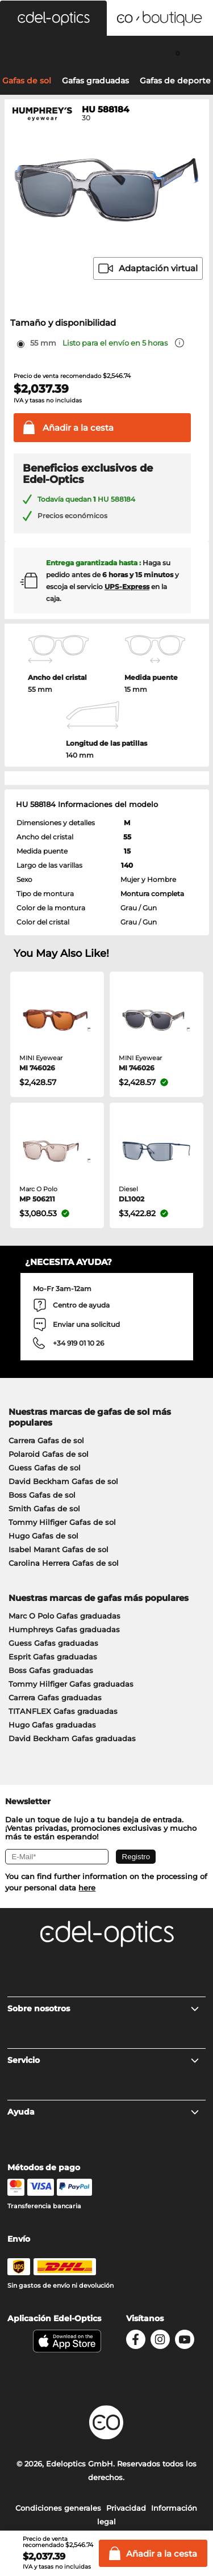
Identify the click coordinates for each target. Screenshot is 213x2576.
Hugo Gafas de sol (43, 1535)
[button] (53, 18)
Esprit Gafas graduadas (53, 1656)
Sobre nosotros (103, 2008)
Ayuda (103, 2112)
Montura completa (152, 893)
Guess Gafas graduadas (53, 1643)
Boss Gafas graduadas (51, 1670)
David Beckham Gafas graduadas (72, 1738)
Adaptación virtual (148, 268)
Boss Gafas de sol (42, 1494)
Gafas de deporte (175, 80)
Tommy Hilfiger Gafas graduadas (71, 1683)
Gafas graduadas (95, 80)
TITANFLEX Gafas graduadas (63, 1711)
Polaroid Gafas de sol (49, 1454)
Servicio (103, 2060)
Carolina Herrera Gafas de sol (64, 1563)
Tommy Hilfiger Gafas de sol (62, 1522)
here (86, 1887)
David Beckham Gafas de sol (63, 1481)
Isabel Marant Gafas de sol (58, 1549)
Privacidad (126, 2507)
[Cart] (177, 52)
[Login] (106, 52)
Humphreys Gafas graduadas (64, 1629)
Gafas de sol (26, 80)
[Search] (35, 52)
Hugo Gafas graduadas (52, 1724)
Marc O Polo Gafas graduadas (64, 1615)
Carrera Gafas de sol (46, 1440)
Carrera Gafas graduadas (55, 1697)
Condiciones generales (58, 2507)
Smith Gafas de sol (44, 1508)
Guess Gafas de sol (45, 1467)
